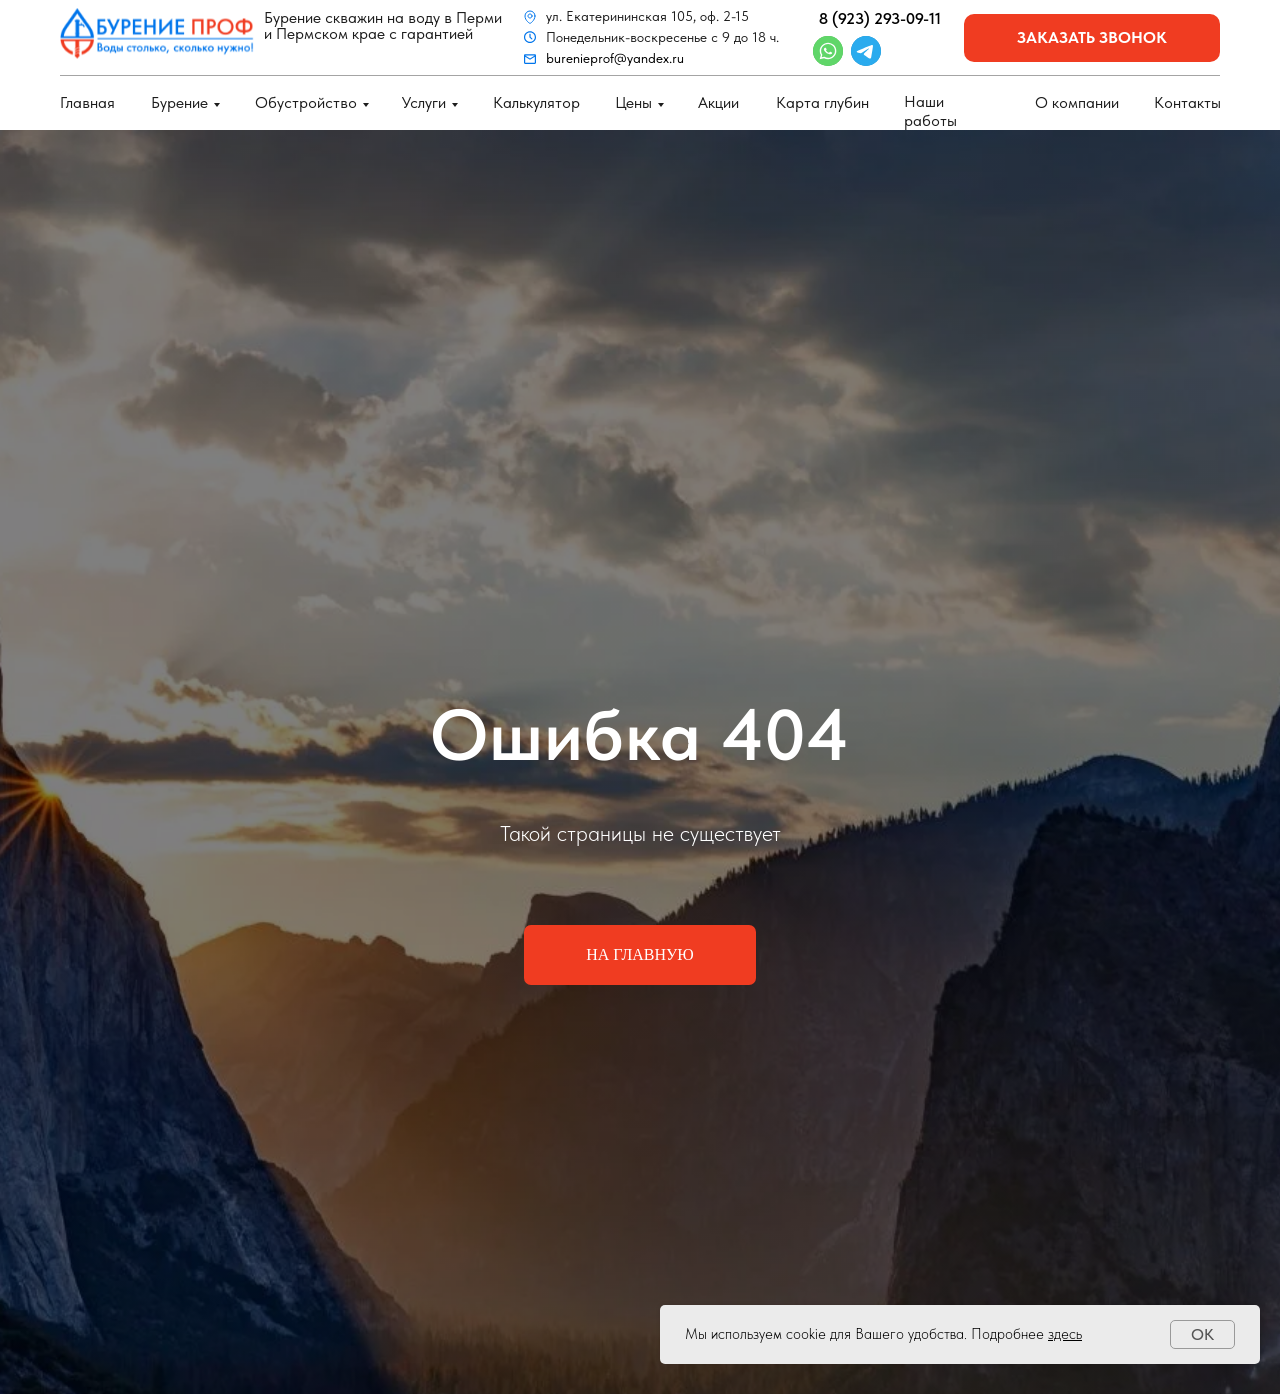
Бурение (179, 102)
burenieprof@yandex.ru (615, 58)
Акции (718, 102)
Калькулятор (536, 102)
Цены (633, 102)
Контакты (1187, 102)
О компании (1077, 102)
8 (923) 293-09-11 (880, 18)
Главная (87, 102)
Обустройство (306, 102)
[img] (157, 33)
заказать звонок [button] (1092, 37)
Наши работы (930, 111)
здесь (1065, 1334)
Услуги (424, 102)
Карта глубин (822, 102)
